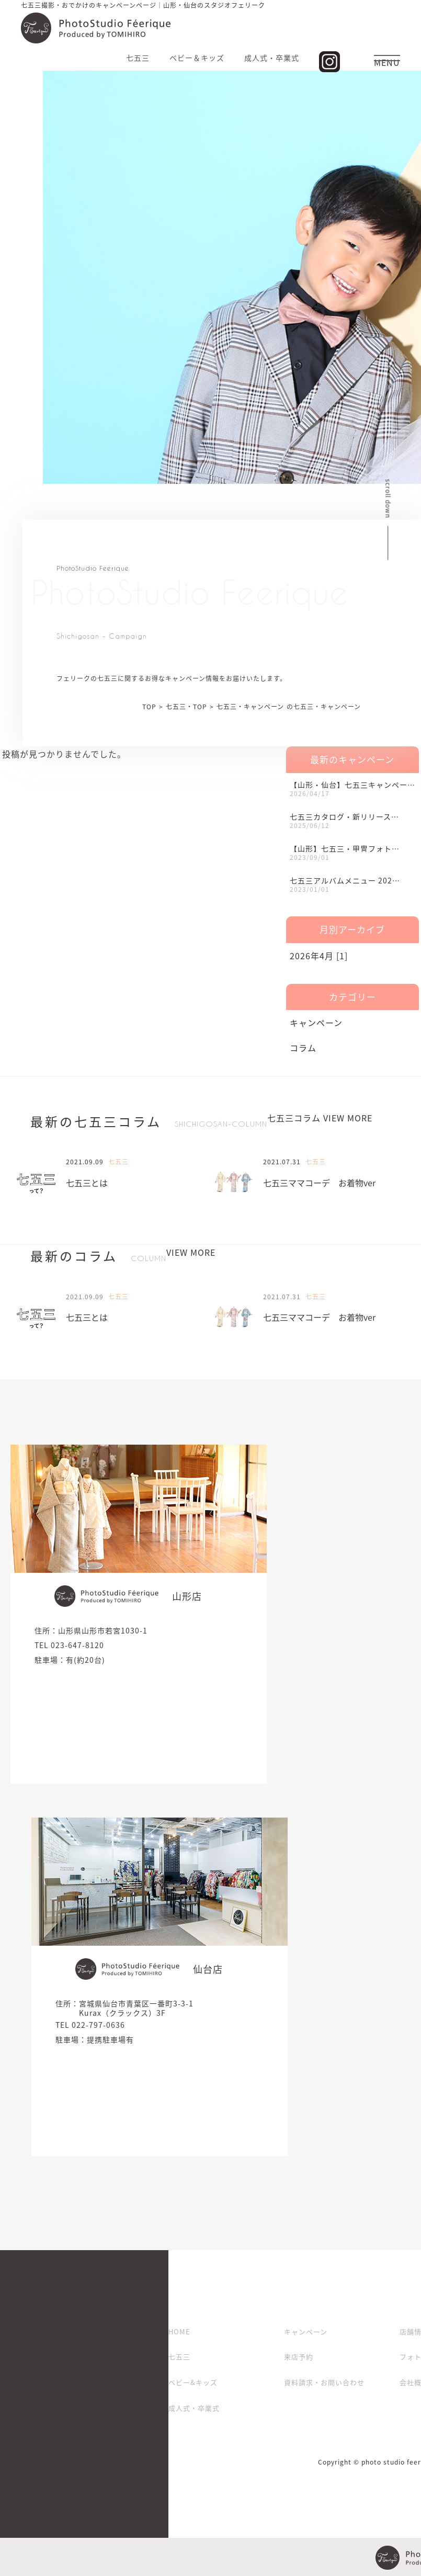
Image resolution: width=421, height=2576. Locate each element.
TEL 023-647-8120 (69, 1645)
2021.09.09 (85, 1161)
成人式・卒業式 (194, 2408)
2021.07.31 (282, 1161)
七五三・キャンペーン (250, 706)
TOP (149, 706)
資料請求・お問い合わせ (324, 2382)
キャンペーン (316, 1022)
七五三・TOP (186, 706)
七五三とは (87, 1182)
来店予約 (298, 2357)
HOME (179, 2331)
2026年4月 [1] (319, 955)
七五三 (179, 2357)
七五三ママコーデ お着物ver (319, 1182)
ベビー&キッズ (193, 2382)
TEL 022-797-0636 (90, 2024)
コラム (303, 1047)
